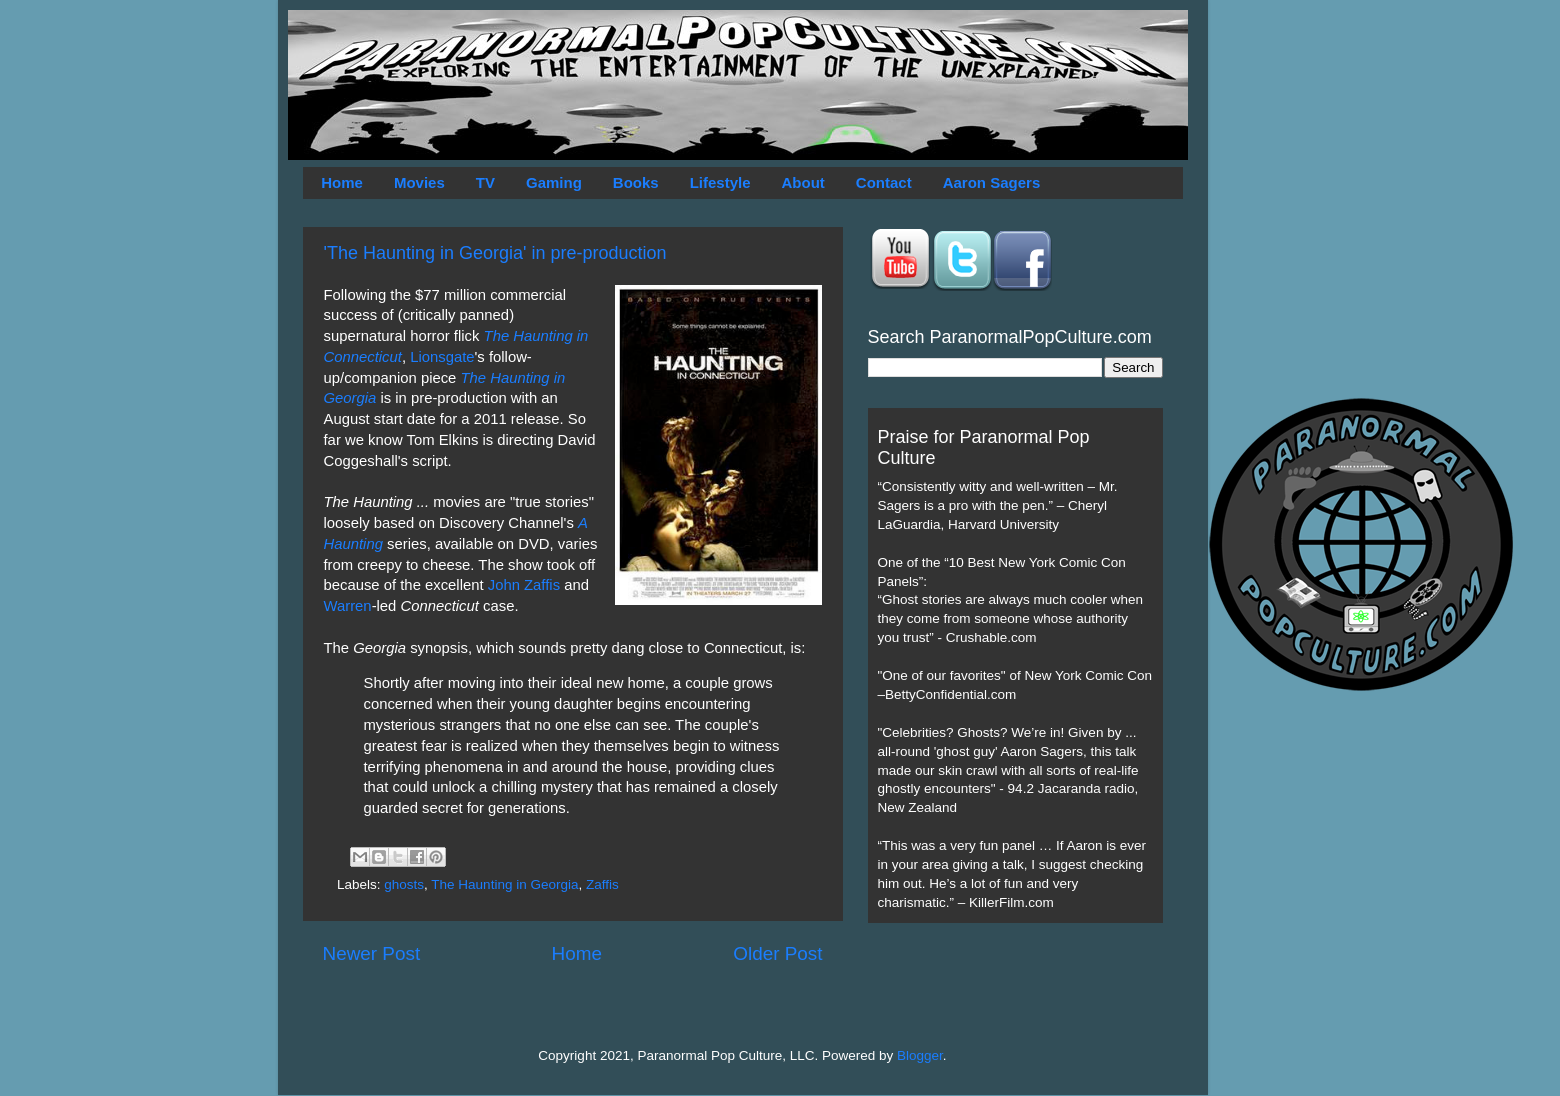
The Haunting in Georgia (504, 884)
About (803, 182)
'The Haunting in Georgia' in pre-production (495, 253)
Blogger (920, 1055)
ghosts (404, 884)
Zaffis (602, 884)
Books (636, 182)
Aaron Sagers (992, 182)
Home (342, 182)
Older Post (777, 953)
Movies (419, 182)
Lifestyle (720, 182)
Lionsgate (442, 357)
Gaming (554, 182)
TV (485, 182)
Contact (884, 182)
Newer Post (372, 953)
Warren (348, 606)
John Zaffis (524, 585)
